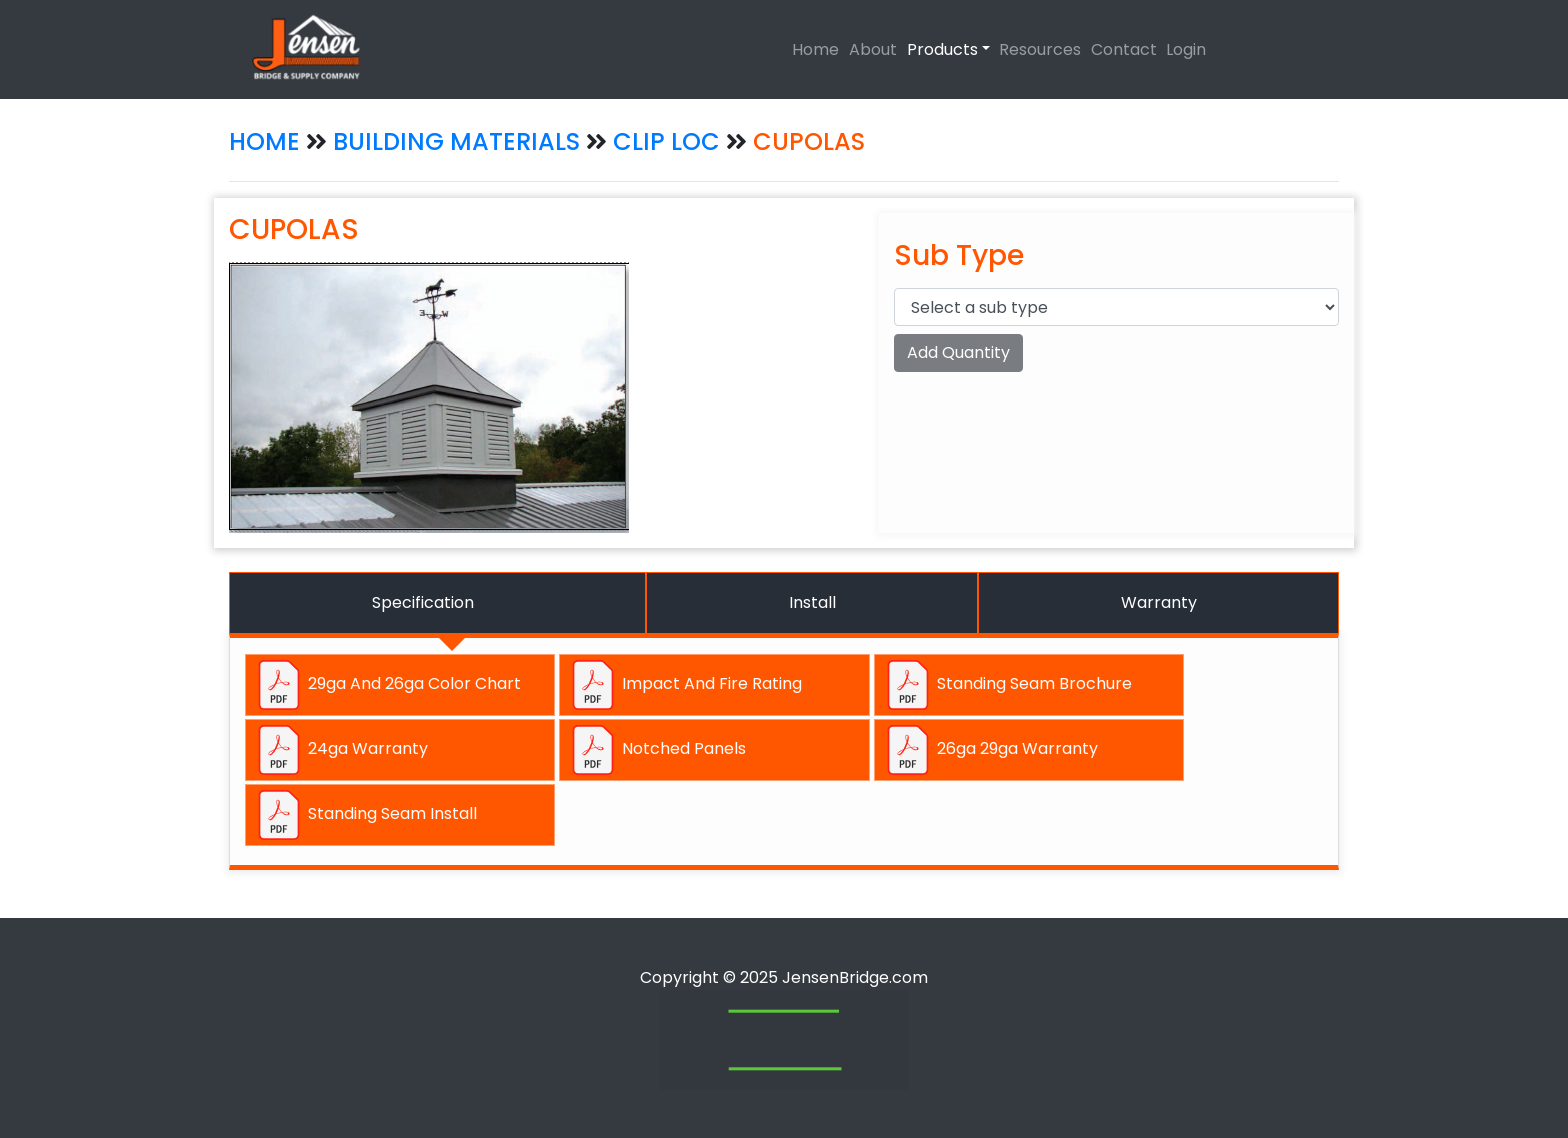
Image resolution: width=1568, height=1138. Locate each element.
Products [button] (942, 49)
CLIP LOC (669, 141)
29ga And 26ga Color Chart (387, 685)
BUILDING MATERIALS (456, 141)
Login (1186, 49)
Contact (1124, 49)
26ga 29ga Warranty (990, 750)
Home (815, 49)
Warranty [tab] (1159, 602)
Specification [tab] (423, 602)
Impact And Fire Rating (685, 685)
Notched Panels (657, 750)
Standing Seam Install (365, 815)
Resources (1040, 49)
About (873, 49)
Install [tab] (812, 602)
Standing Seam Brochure (1007, 685)
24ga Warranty (341, 750)
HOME (264, 141)
